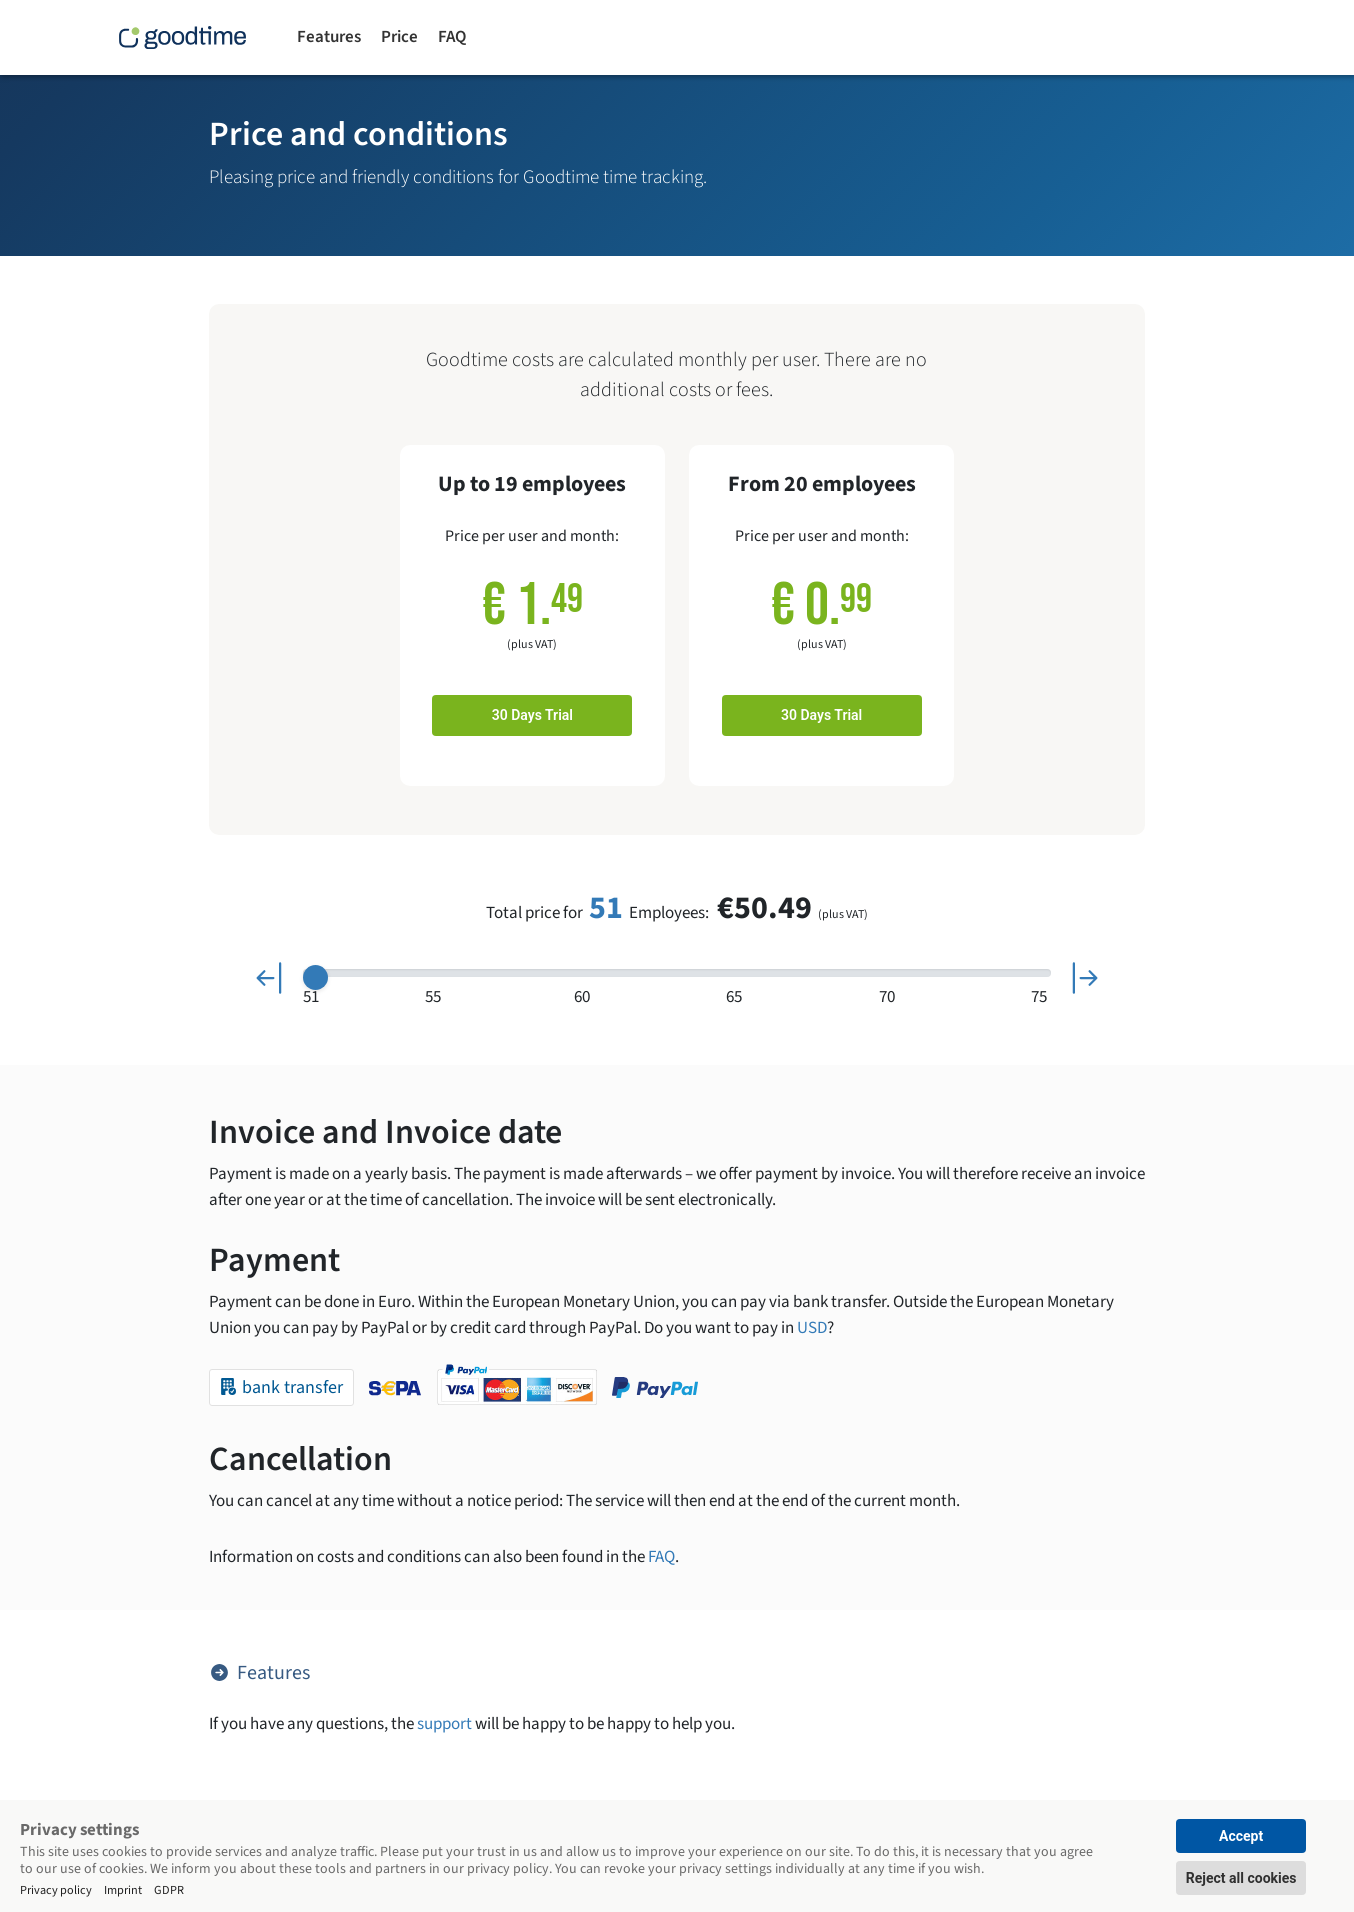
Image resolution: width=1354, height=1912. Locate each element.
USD (812, 1328)
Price (399, 37)
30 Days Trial (532, 715)
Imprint (123, 1889)
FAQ (452, 37)
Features (329, 37)
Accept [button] (1241, 1836)
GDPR (169, 1889)
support (444, 1724)
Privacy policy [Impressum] (56, 1889)
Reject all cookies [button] (1241, 1878)
